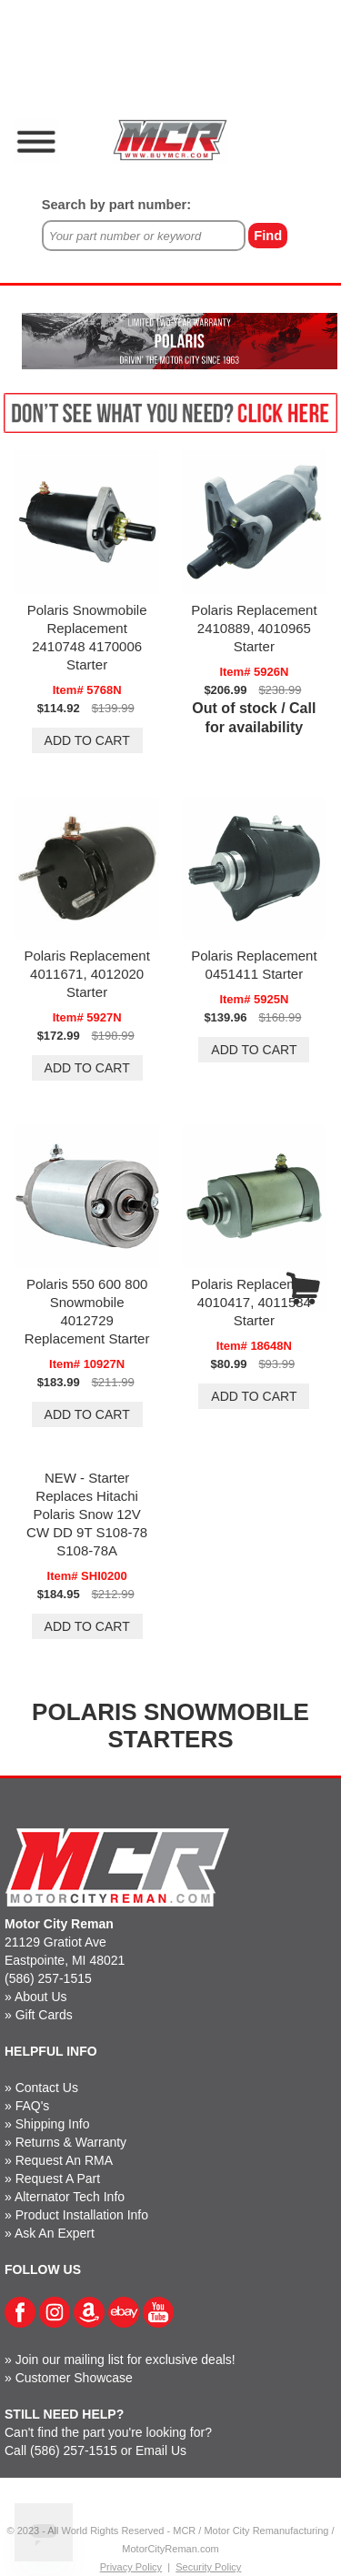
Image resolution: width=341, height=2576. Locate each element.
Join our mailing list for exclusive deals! (125, 2359)
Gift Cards (44, 2014)
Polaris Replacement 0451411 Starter (253, 964)
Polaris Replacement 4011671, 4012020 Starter (86, 974)
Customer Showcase (74, 2377)
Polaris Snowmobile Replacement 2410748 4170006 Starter (87, 637)
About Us (41, 1996)
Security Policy (208, 2566)
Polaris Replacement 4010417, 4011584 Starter (253, 1302)
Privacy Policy (131, 2566)
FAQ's (32, 2105)
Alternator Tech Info (70, 2196)
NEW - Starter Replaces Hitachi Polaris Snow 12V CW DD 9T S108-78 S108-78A (86, 1514)
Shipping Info (52, 2124)
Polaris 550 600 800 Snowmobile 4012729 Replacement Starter (87, 1311)
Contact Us (46, 2087)
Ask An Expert (55, 2233)
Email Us (160, 2450)
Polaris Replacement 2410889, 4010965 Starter (253, 628)
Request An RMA (64, 2160)
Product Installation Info (81, 2215)
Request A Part (57, 2178)
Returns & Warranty (70, 2142)
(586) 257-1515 (48, 1978)
